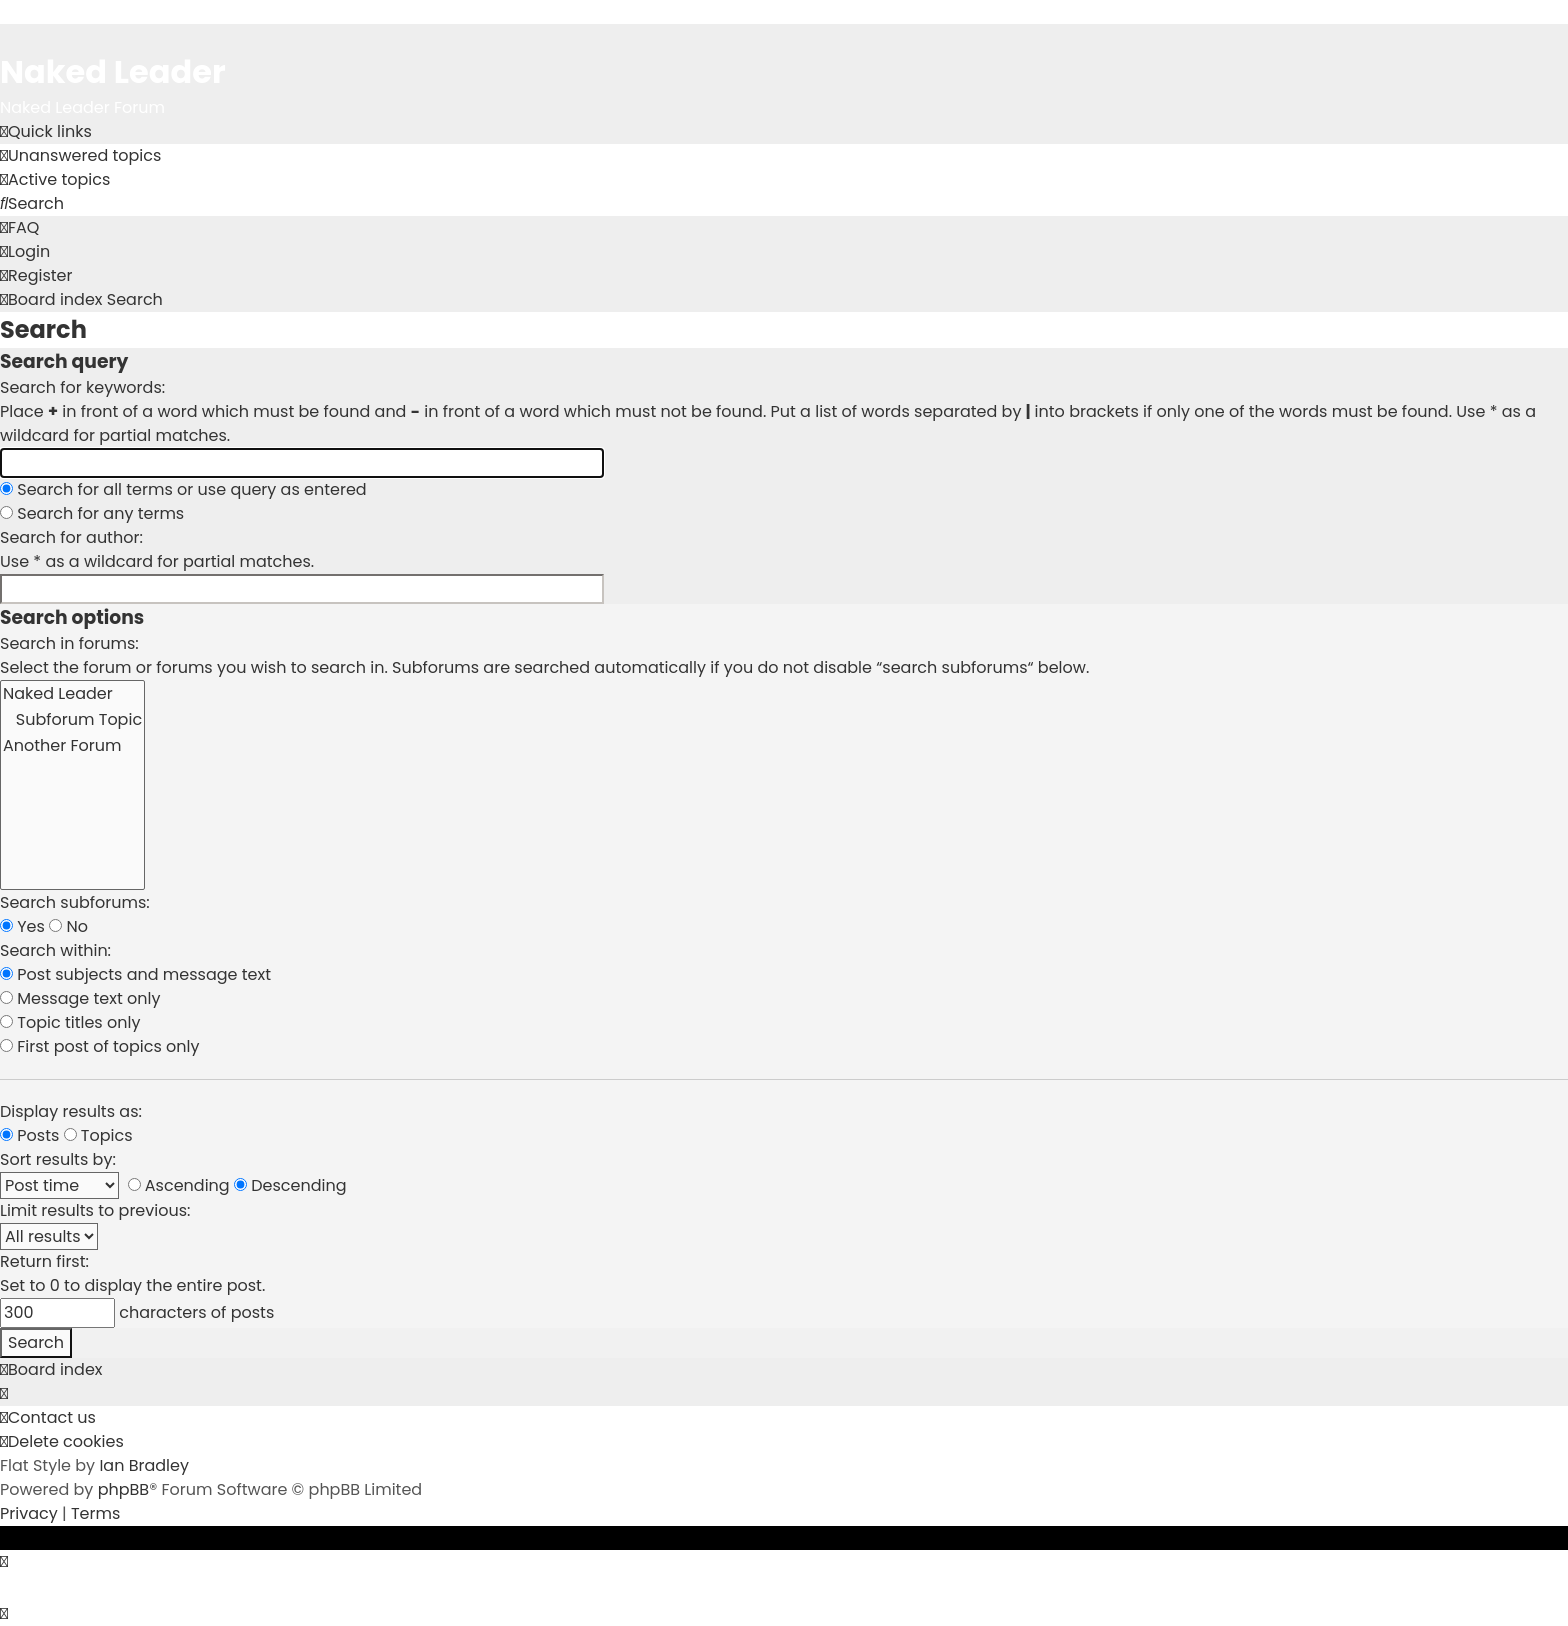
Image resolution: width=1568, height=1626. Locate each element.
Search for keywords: (82, 387)
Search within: (55, 950)
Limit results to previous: (95, 1210)
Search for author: (71, 537)
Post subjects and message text (135, 974)
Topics (98, 1135)
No (68, 926)
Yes (22, 926)
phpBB (124, 1489)
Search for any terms (92, 513)
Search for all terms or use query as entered (183, 489)
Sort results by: (58, 1159)
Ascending (179, 1185)
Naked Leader (72, 694)
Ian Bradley (144, 1465)
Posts (29, 1135)
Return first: (44, 1261)
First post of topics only (100, 1046)
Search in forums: (69, 643)
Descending (290, 1185)
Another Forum (72, 746)
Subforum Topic (72, 720)
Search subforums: (75, 902)
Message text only (80, 998)
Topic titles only (70, 1022)
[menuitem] (80, 156)
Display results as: (71, 1111)
